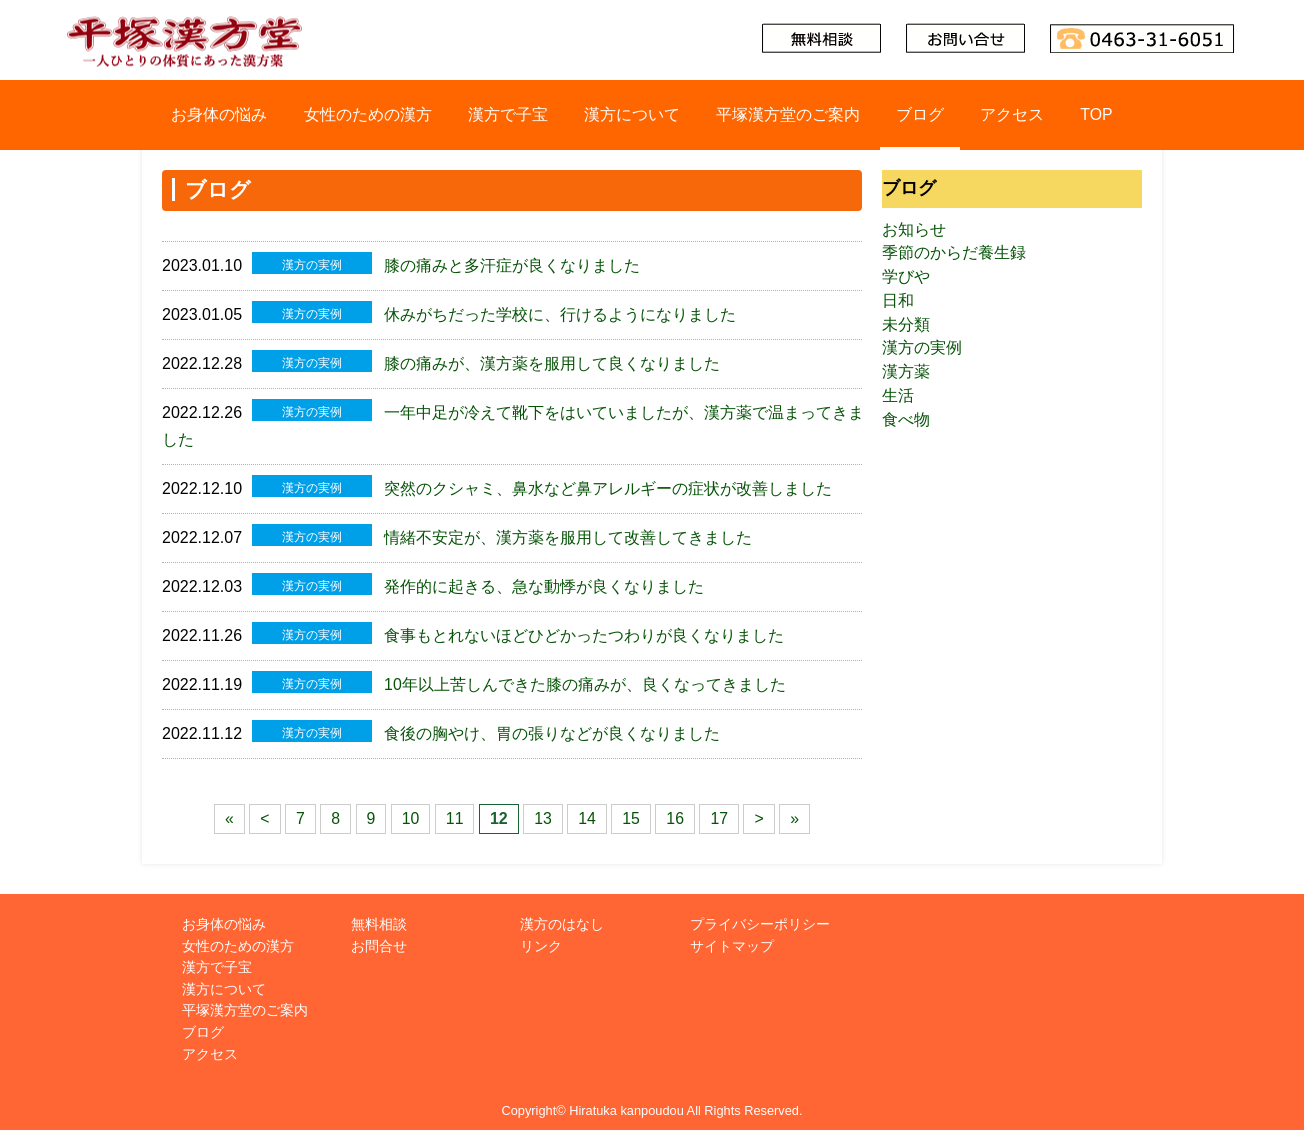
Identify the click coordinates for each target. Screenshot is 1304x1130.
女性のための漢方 (367, 114)
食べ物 (906, 421)
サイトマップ (732, 937)
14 (587, 810)
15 (632, 810)
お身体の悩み (218, 114)
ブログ (920, 114)
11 (455, 810)
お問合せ (379, 937)
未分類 (906, 325)
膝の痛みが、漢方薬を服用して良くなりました (552, 361)
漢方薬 (906, 373)
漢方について (631, 114)
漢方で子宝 (507, 114)
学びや (906, 277)
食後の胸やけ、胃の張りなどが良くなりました (552, 726)
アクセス (1013, 114)
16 (676, 810)
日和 (898, 301)
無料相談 (379, 916)
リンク (541, 937)
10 (410, 810)
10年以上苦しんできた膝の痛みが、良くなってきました (585, 677)
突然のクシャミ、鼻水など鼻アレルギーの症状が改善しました (608, 485)
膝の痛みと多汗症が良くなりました (512, 265)
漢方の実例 (922, 349)
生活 (898, 397)
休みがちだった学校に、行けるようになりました (560, 313)
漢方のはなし (562, 916)
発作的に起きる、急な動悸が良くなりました (544, 581)
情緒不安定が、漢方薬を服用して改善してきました (568, 533)
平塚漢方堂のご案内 (788, 114)
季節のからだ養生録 (954, 253)
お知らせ (914, 229)
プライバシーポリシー (760, 916)
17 (720, 810)
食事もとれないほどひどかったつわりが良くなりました (584, 629)
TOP (1097, 114)
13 (543, 810)
